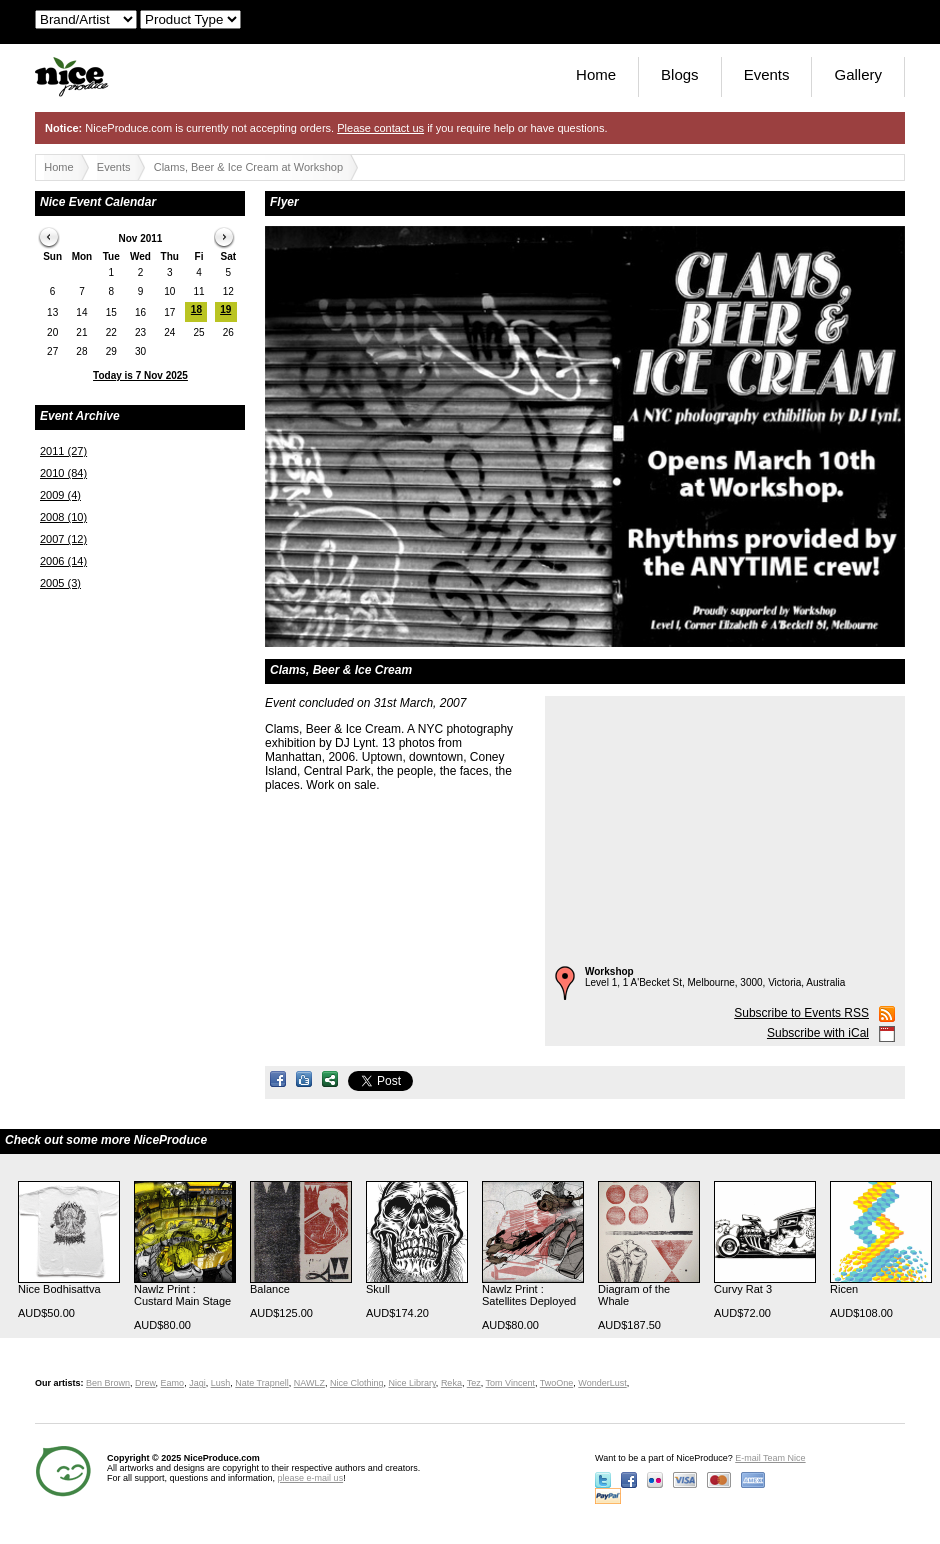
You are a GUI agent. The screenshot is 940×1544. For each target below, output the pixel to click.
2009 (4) (60, 495)
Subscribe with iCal (818, 1033)
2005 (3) (60, 583)
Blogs (680, 74)
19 (225, 309)
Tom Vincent (510, 1383)
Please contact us (380, 128)
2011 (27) (63, 451)
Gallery (858, 74)
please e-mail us (311, 1478)
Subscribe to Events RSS (801, 1013)
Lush (221, 1383)
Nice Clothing (357, 1383)
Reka (451, 1383)
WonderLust (602, 1383)
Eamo (173, 1383)
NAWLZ (309, 1383)
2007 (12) (63, 539)
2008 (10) (63, 517)
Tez (474, 1383)
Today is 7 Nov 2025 (140, 375)
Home (596, 74)
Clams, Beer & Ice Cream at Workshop (248, 167)
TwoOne (557, 1383)
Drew (145, 1383)
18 (196, 309)
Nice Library (412, 1383)
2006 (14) (63, 561)
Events (767, 74)
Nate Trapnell (262, 1383)
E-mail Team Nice (770, 1458)
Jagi (197, 1383)
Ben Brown (108, 1383)
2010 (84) (63, 473)
